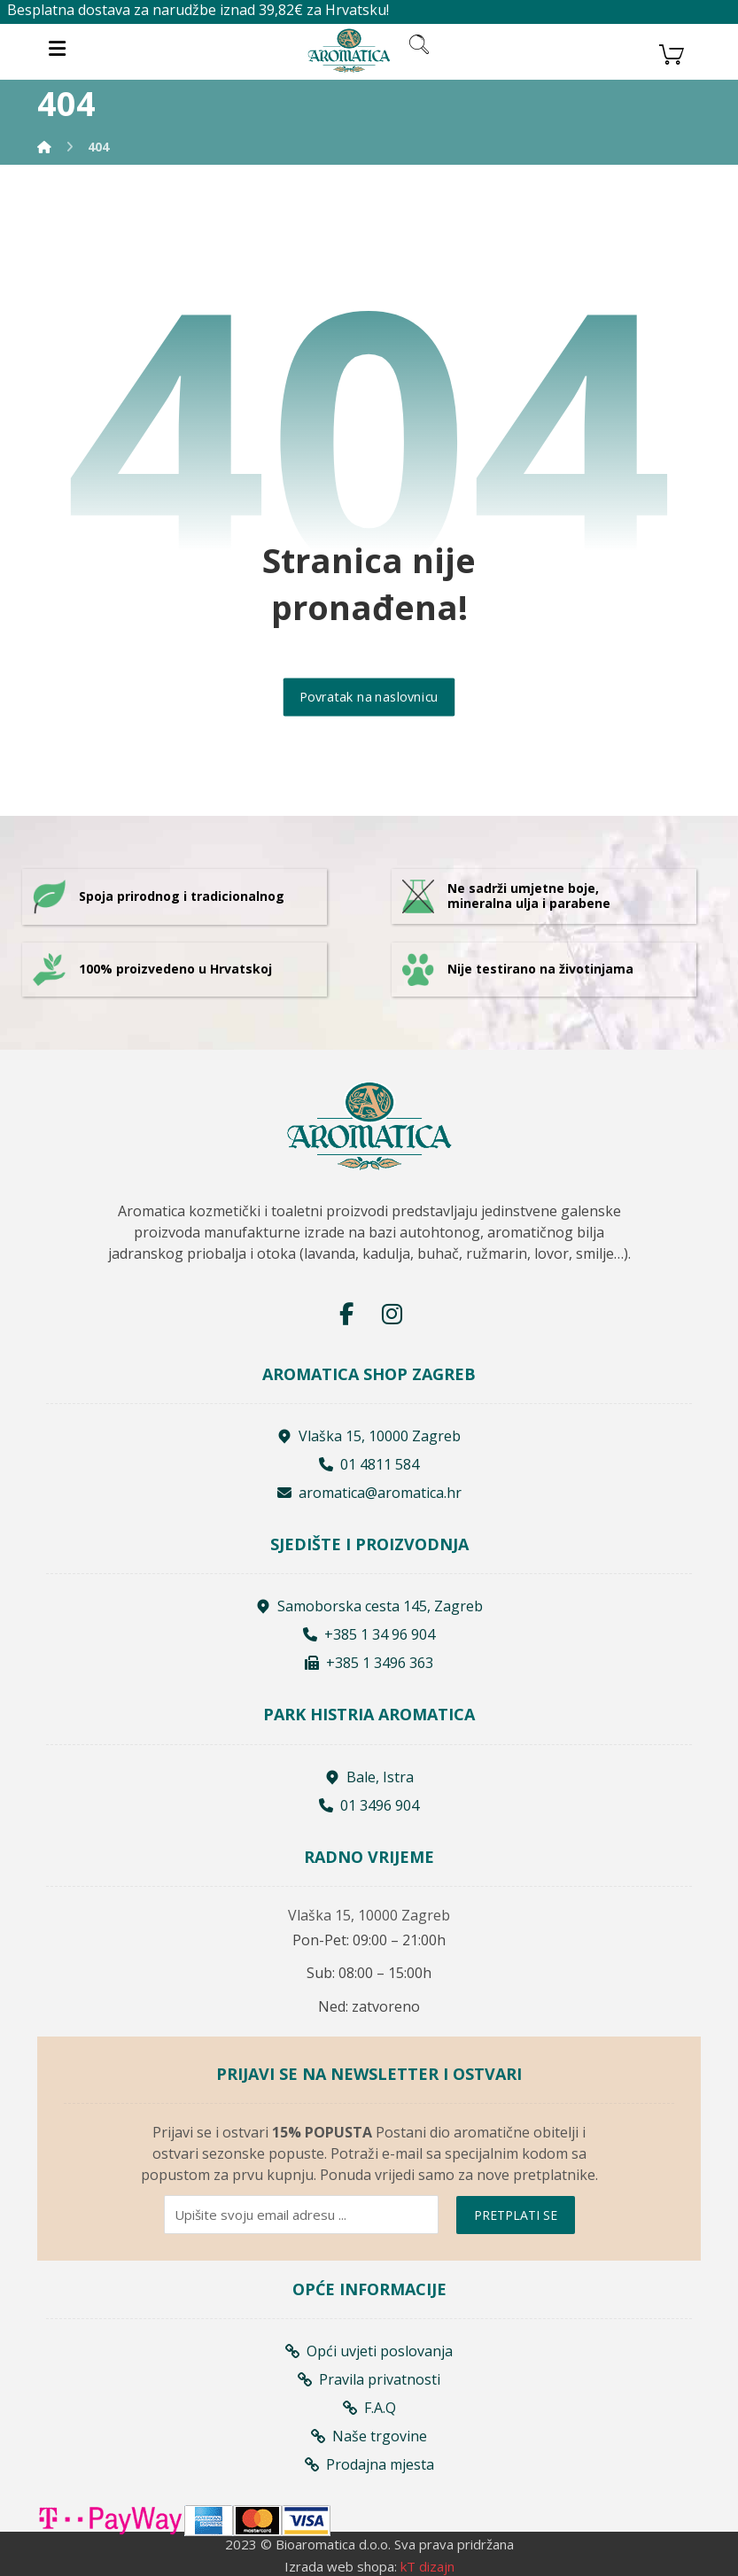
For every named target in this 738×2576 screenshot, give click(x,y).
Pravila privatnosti (369, 2379)
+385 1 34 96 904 (369, 1634)
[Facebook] (346, 1314)
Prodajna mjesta (369, 2464)
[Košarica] (671, 52)
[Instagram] (392, 1314)
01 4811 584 (369, 1464)
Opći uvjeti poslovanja (369, 2351)
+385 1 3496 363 (369, 1662)
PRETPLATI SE (515, 2215)
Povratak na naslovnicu (369, 697)
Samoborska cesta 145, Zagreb (369, 1606)
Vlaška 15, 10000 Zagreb (369, 1436)
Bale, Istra (369, 1777)
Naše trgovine (369, 2436)
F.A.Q (369, 2407)
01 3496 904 (369, 1805)
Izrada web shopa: (340, 2566)
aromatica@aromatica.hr (369, 1492)
